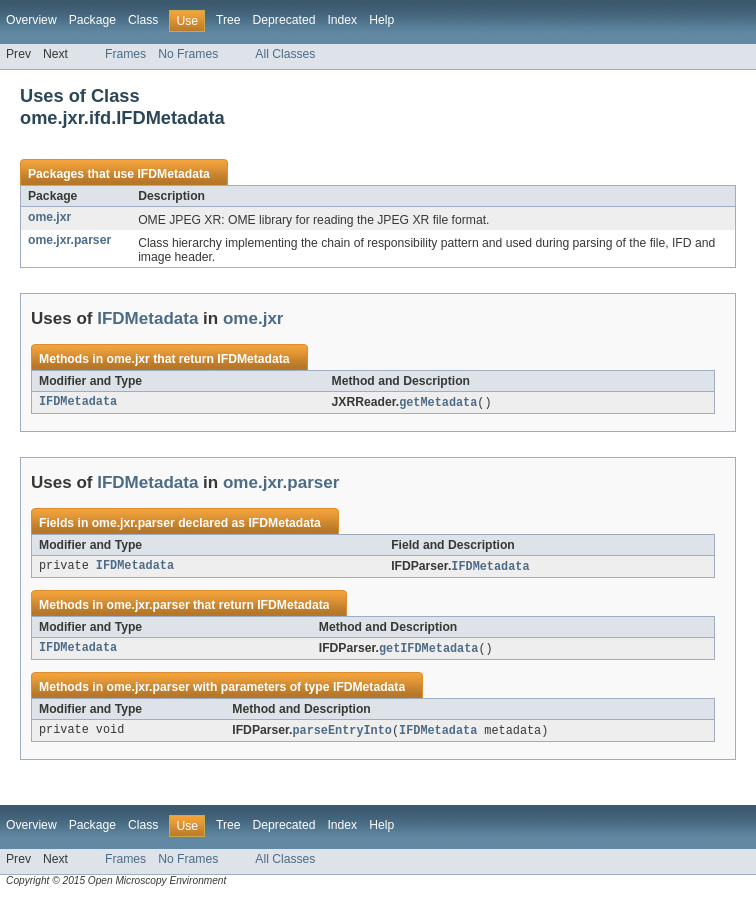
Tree (228, 20)
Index (342, 20)
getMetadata (438, 403)
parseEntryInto (342, 734)
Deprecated (284, 20)
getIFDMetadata (429, 651)
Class (143, 20)
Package (92, 20)
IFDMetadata (173, 174)
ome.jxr (49, 217)
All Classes (285, 54)
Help (381, 20)
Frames (125, 54)
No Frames (188, 54)
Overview (31, 20)
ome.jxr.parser (69, 240)
